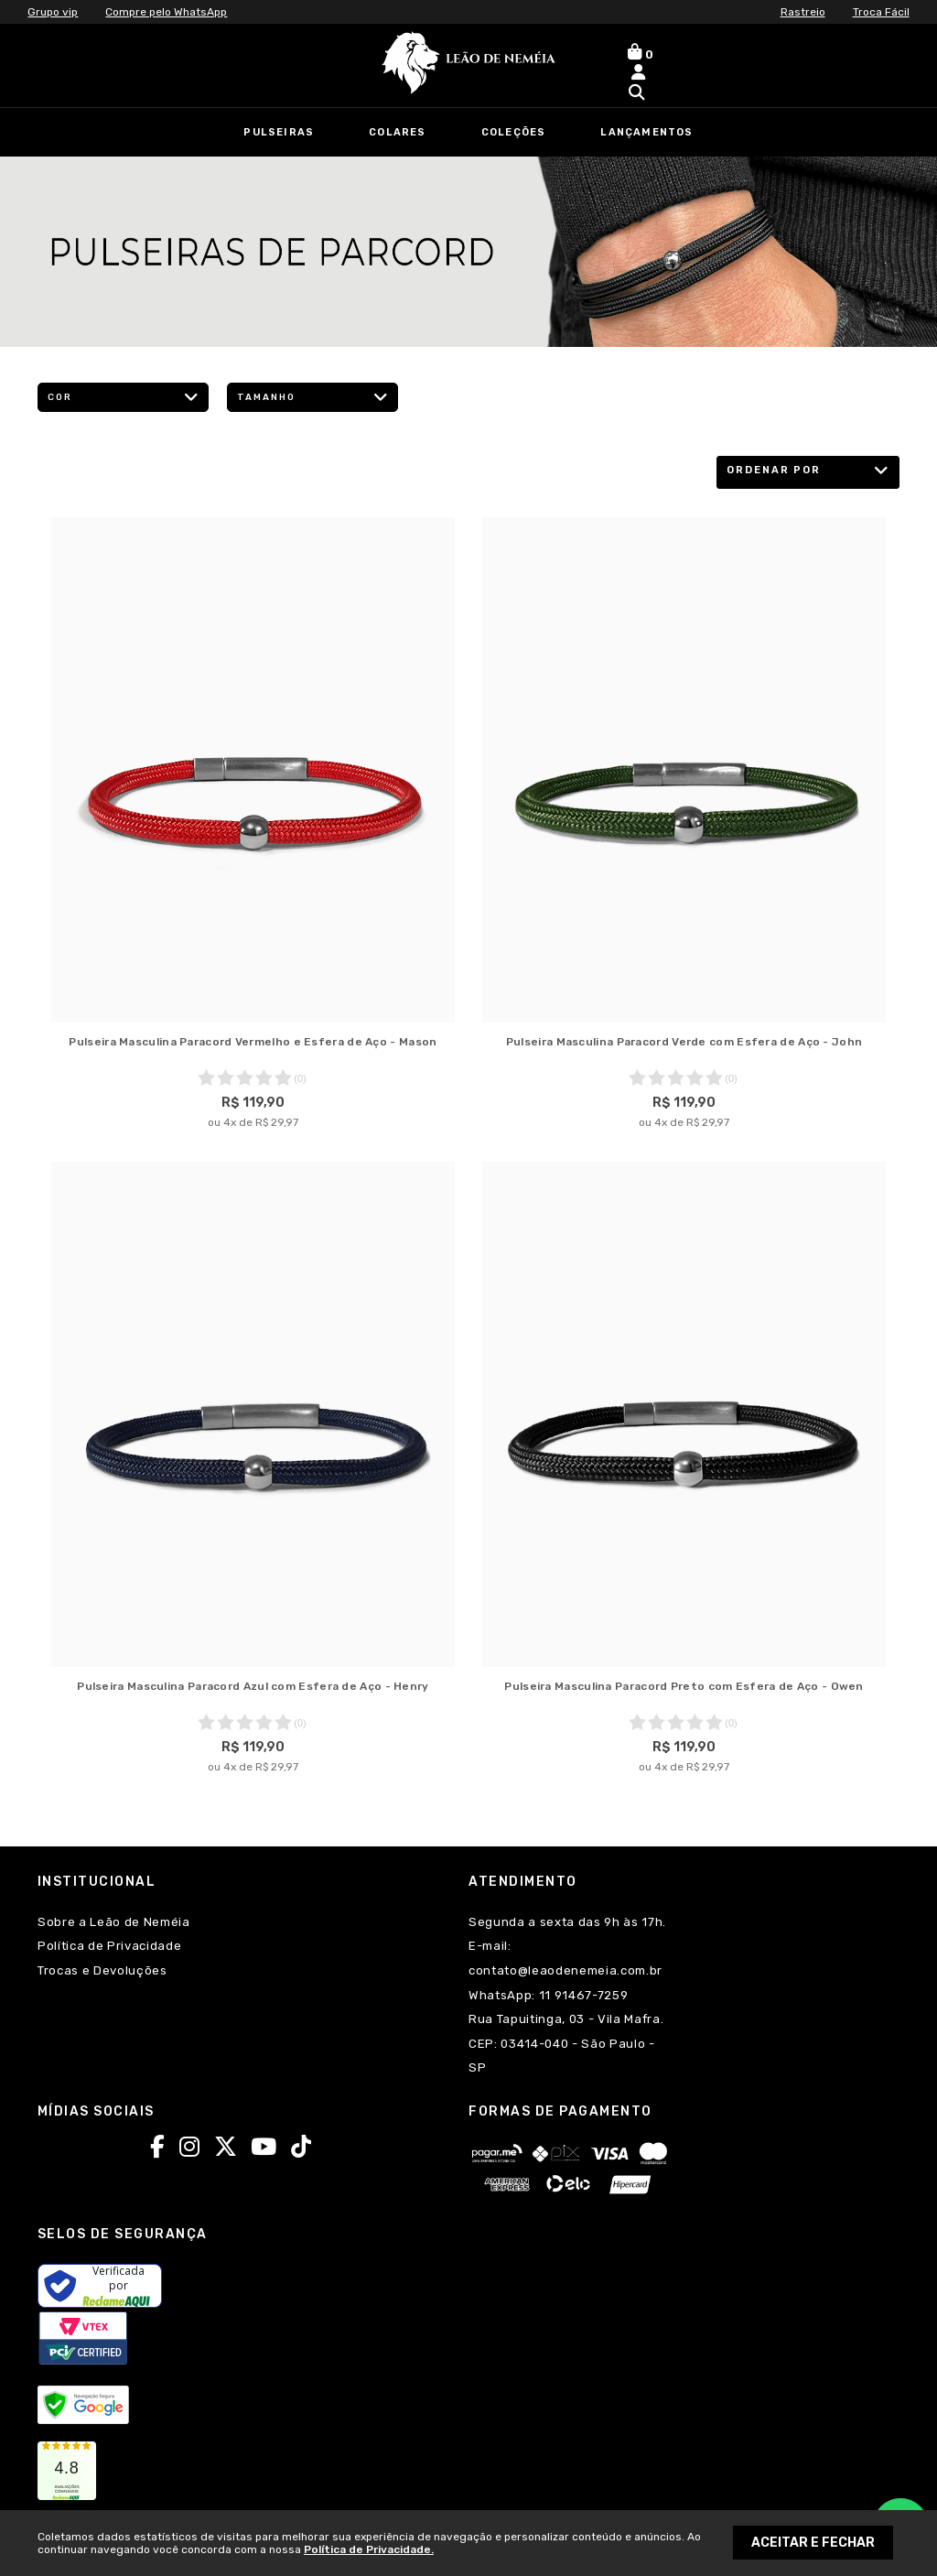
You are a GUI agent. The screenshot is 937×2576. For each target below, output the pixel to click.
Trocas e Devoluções (102, 1970)
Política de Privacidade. (369, 2549)
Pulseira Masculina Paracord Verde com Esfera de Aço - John (684, 1041)
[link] (66, 2470)
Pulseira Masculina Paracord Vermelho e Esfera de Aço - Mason (252, 1041)
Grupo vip (52, 11)
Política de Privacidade (109, 1946)
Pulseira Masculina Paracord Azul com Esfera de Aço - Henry (252, 1686)
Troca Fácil (881, 11)
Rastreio (803, 11)
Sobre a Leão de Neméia (114, 1922)
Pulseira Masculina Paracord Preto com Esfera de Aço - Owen (683, 1686)
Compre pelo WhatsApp (166, 11)
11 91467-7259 (581, 1995)
